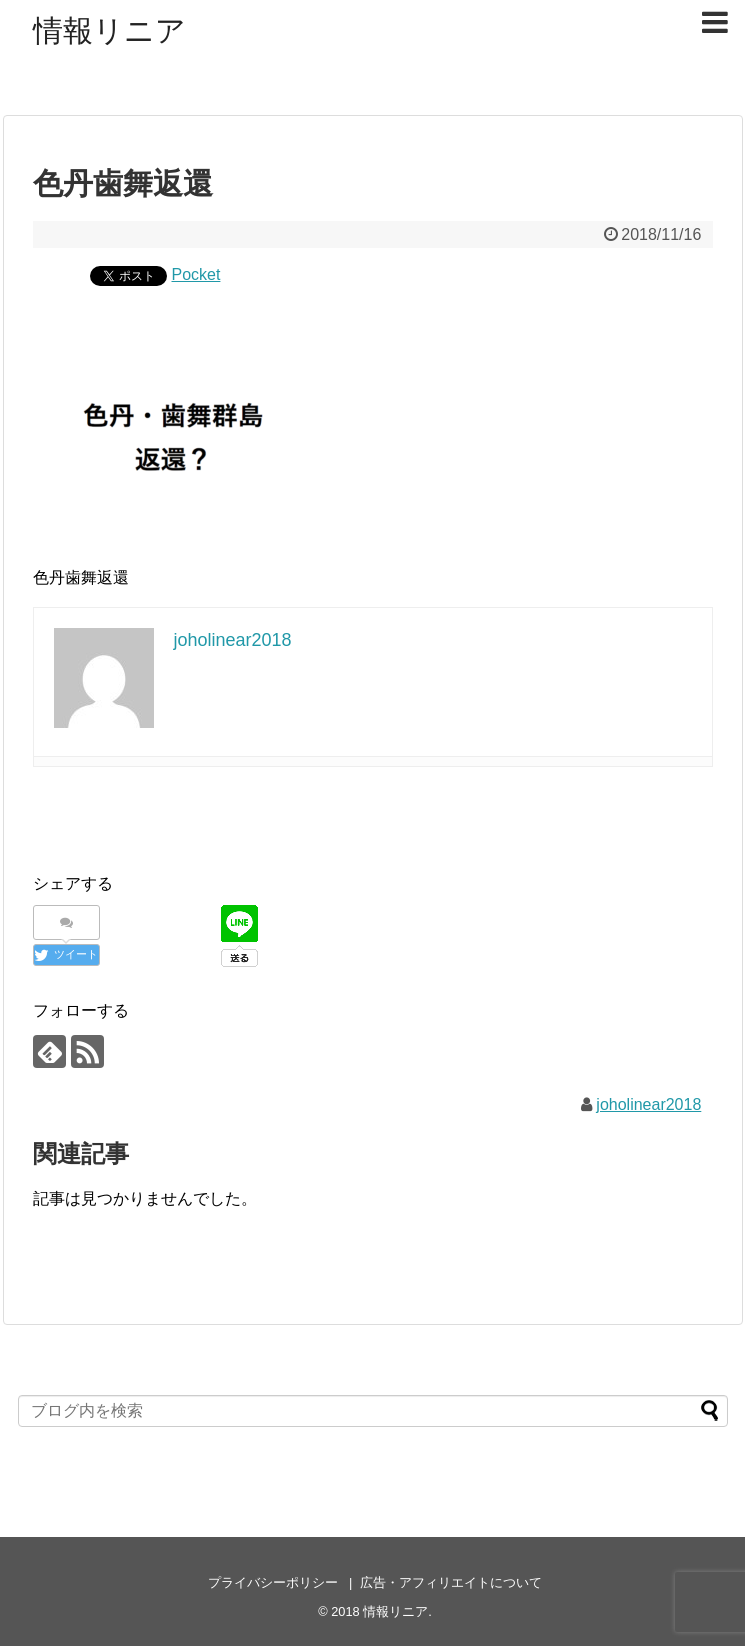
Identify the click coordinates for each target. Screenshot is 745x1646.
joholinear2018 (648, 1104)
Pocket (196, 274)
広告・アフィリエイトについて (451, 1582)
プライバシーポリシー (273, 1582)
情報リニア (109, 30)
